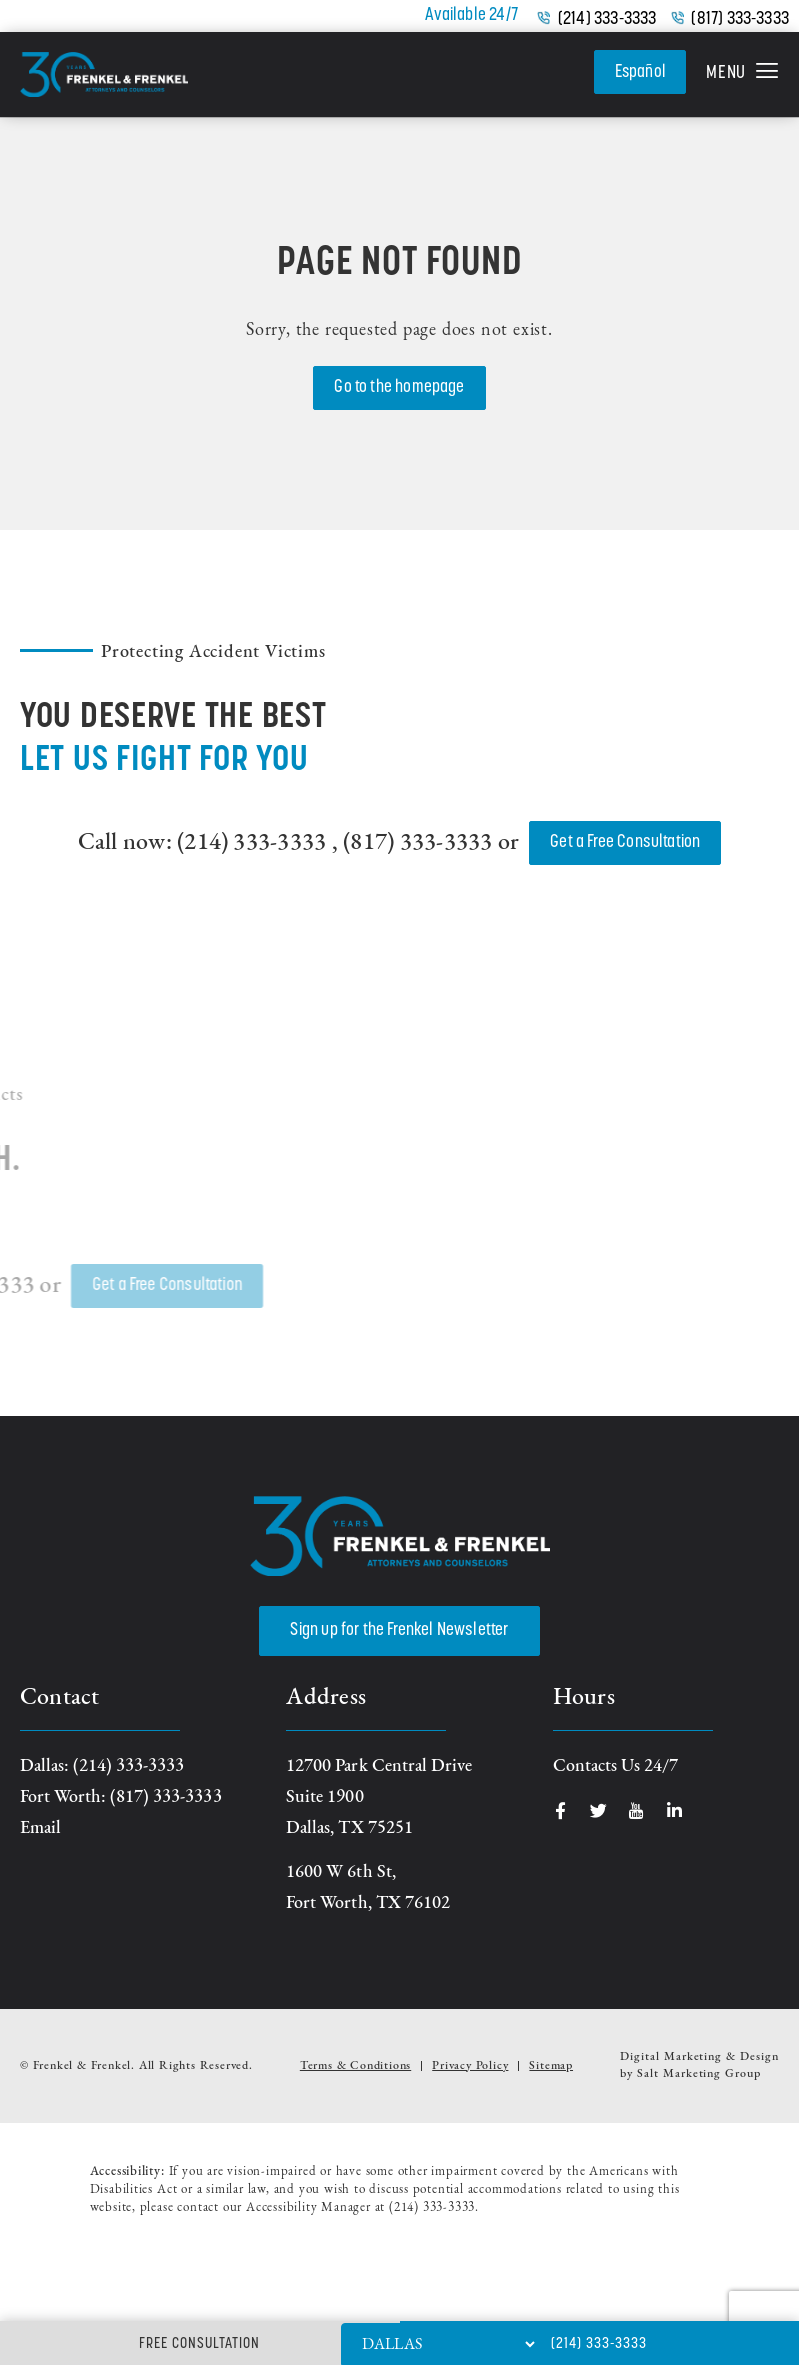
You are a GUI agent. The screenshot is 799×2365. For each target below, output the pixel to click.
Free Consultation (199, 2344)
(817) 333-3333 (740, 20)
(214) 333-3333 (607, 20)
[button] (742, 75)
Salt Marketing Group (699, 2074)
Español (639, 71)
